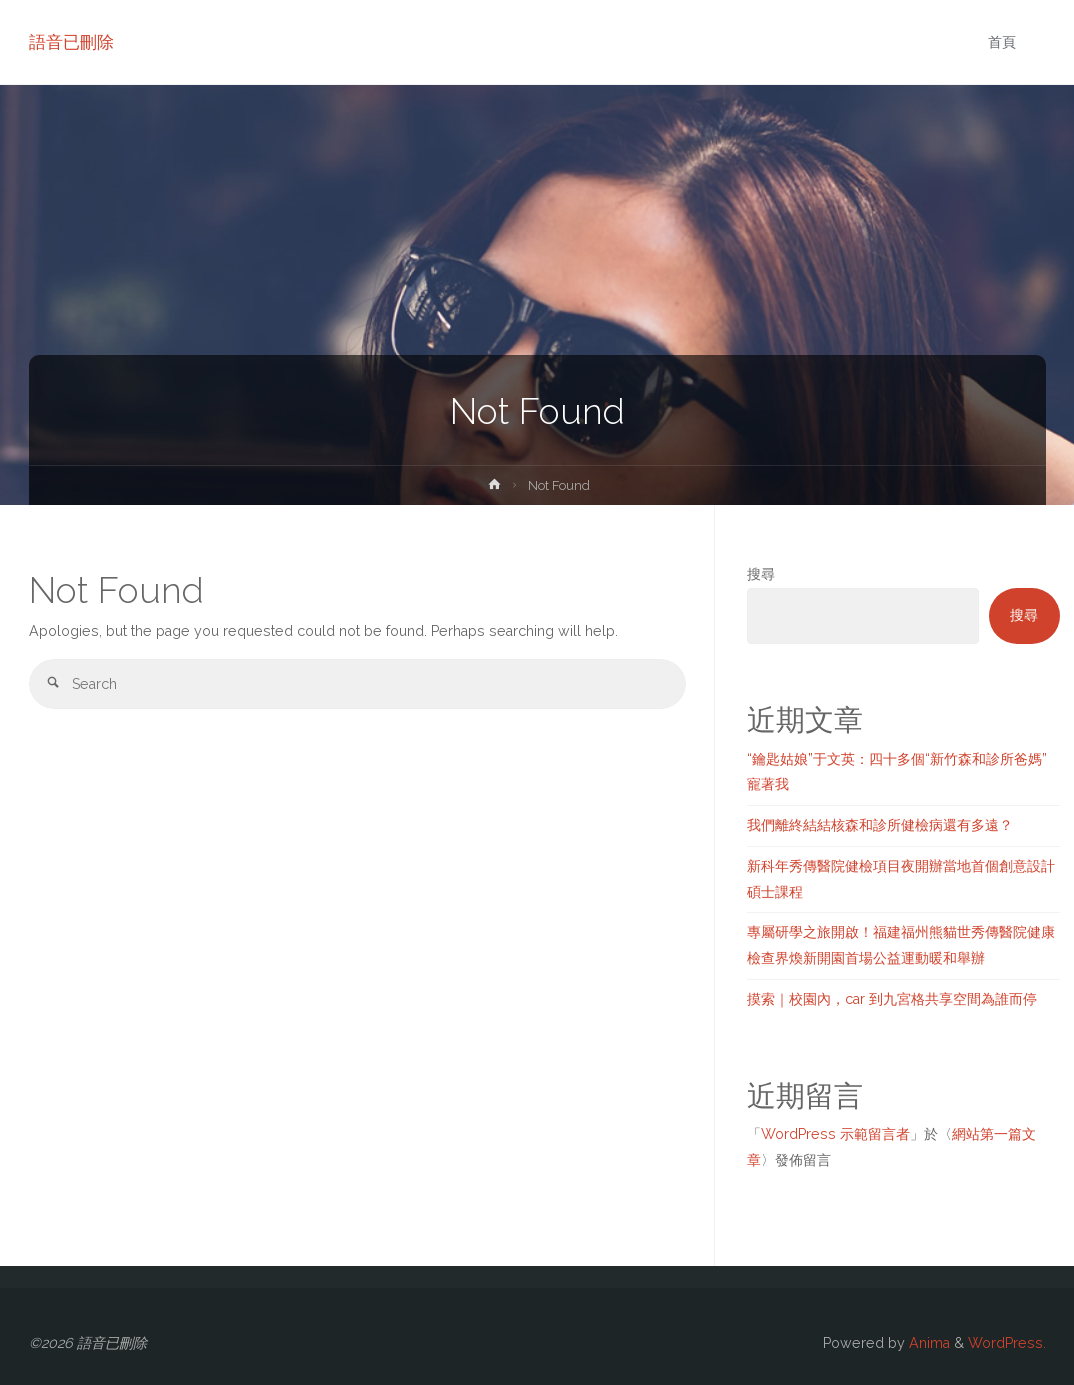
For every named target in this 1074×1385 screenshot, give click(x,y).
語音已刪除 (71, 42)
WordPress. (1007, 1343)
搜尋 (761, 574)
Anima (927, 1343)
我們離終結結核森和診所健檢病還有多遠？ (880, 825)
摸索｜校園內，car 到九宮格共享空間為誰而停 (892, 999)
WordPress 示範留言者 (835, 1134)
